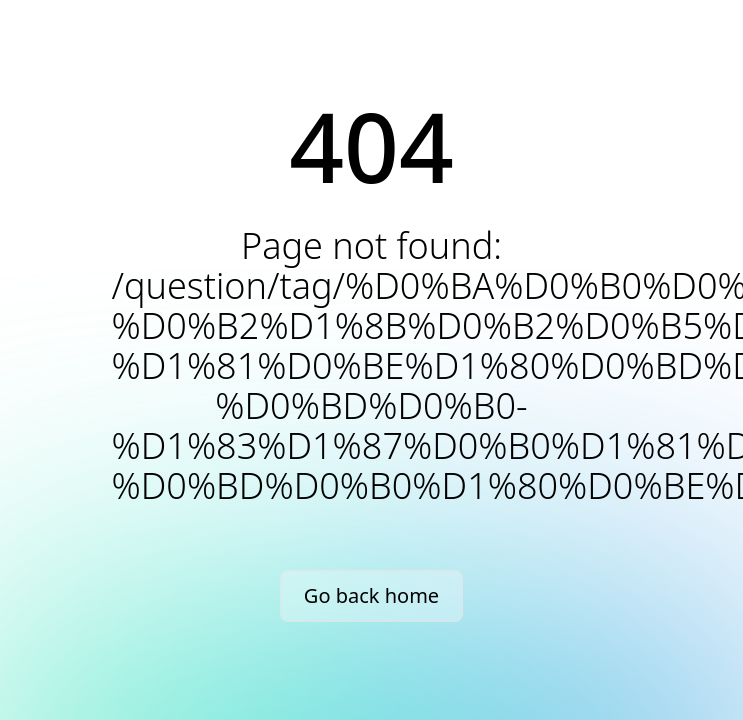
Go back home (371, 595)
